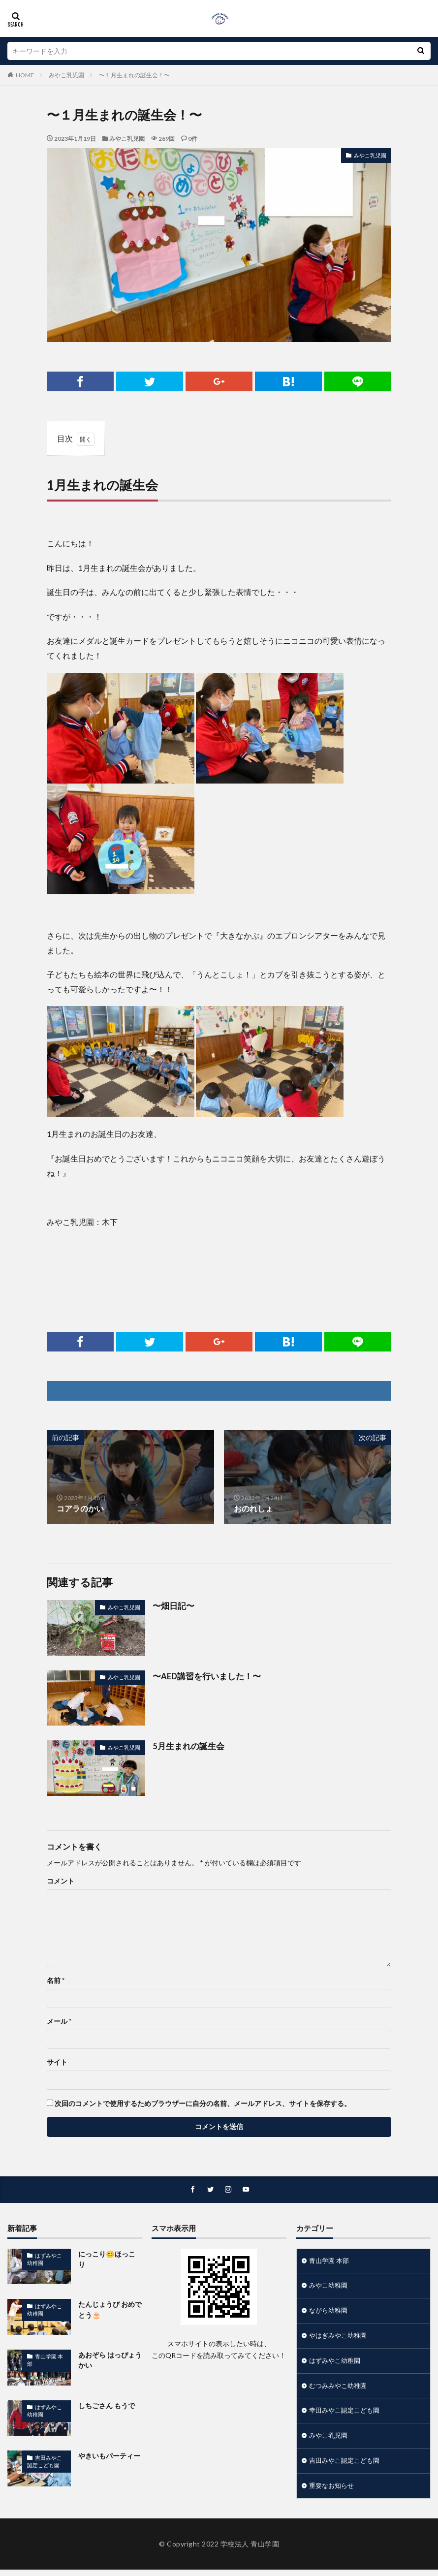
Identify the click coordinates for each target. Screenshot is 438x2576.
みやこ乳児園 (66, 75)
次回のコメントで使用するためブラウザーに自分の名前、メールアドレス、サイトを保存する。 (203, 2103)
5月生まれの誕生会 (186, 1746)
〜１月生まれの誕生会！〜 (134, 75)
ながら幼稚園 (329, 2312)
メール (59, 2021)
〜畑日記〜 (172, 1605)
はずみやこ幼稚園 (45, 2259)
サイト (57, 2062)
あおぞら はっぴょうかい (110, 2360)
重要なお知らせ (333, 2491)
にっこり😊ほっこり (110, 2254)
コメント (60, 1881)
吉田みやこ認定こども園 (45, 2461)
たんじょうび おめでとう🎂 (110, 2309)
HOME (25, 75)
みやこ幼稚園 (329, 2287)
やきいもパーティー (109, 2456)
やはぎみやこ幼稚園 (340, 2338)
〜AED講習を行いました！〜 (204, 1676)
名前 (55, 1980)
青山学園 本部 (50, 2356)
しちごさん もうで (106, 2405)
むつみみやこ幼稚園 (340, 2389)
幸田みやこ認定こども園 (347, 2415)
